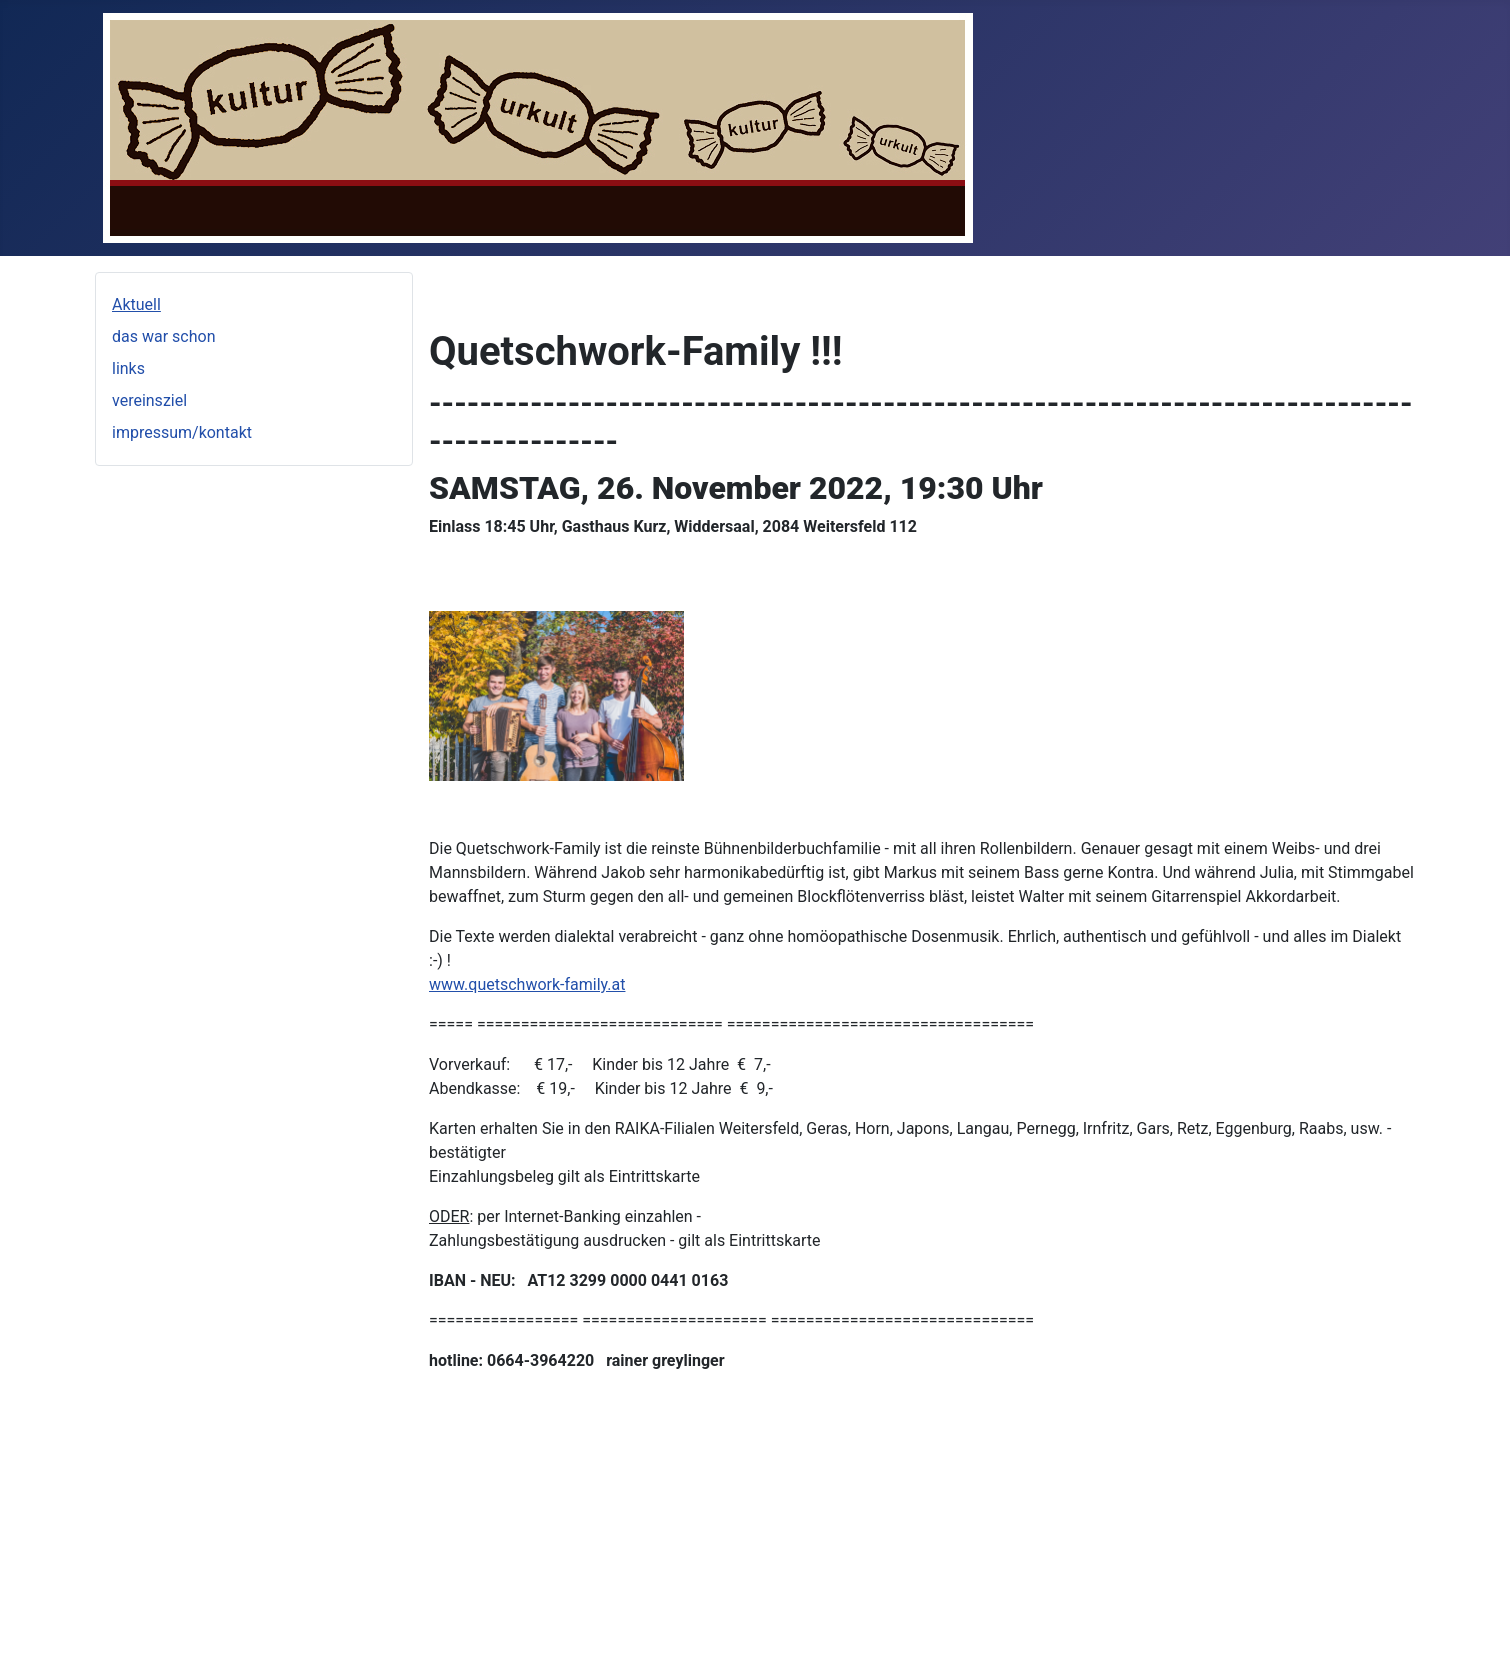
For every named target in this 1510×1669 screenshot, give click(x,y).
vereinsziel (149, 400)
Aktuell (136, 304)
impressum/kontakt (182, 432)
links (128, 368)
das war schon (163, 336)
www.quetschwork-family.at (527, 984)
